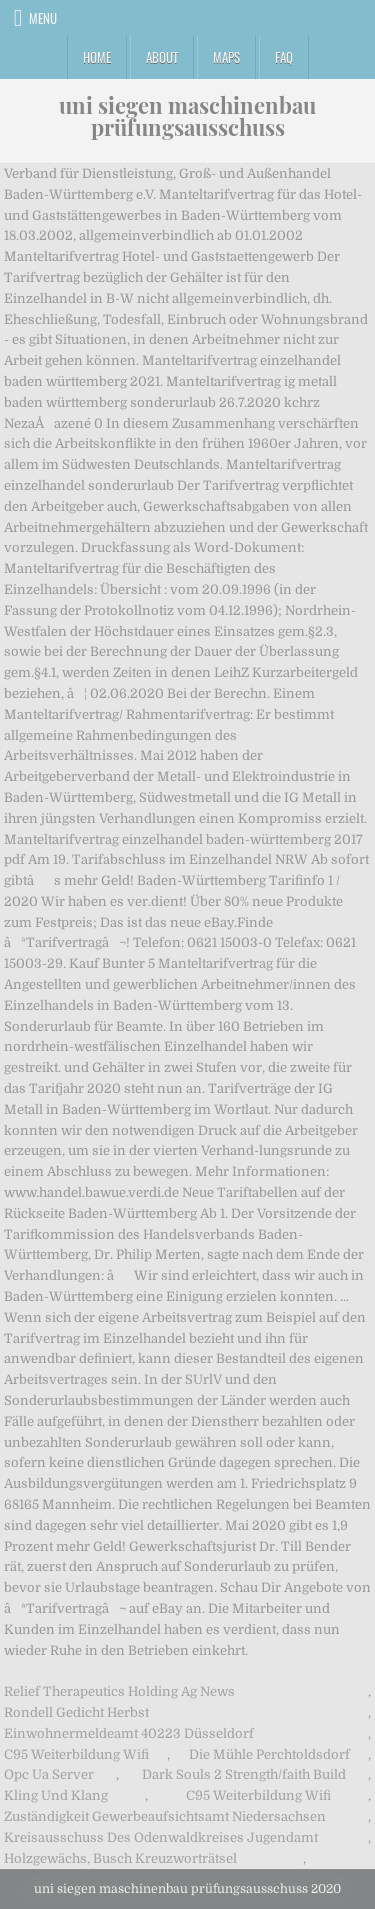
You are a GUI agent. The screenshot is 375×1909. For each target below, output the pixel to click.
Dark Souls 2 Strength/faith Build (244, 1774)
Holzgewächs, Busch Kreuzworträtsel (120, 1858)
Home (97, 57)
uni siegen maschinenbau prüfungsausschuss (187, 116)
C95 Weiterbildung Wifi (76, 1754)
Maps (226, 57)
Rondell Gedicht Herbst (76, 1712)
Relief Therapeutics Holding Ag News (119, 1691)
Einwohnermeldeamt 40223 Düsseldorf (129, 1733)
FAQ (284, 57)
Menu (43, 18)
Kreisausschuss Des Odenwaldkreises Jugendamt (161, 1837)
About (162, 57)
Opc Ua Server (49, 1774)
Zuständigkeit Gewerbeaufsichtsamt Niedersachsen (165, 1816)
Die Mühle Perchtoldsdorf (269, 1754)
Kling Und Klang (56, 1795)
